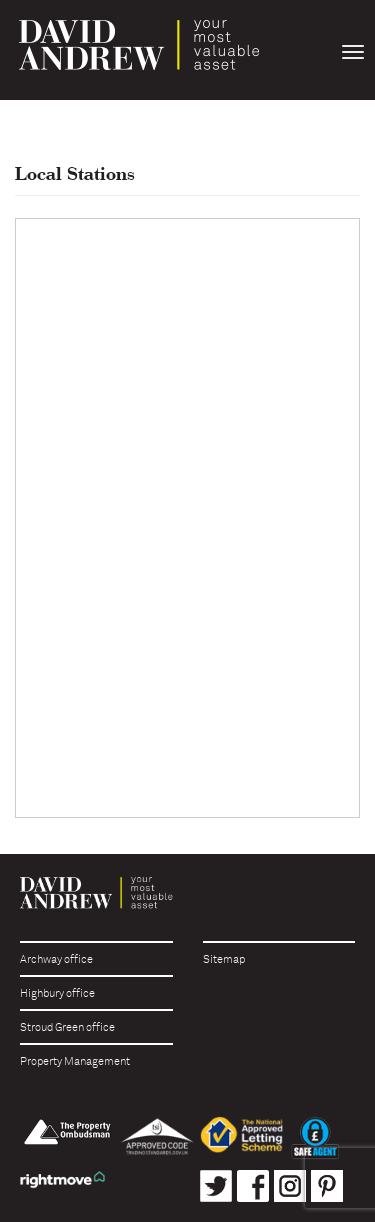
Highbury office (57, 993)
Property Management (75, 1061)
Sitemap (224, 959)
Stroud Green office (67, 1027)
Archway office (56, 959)
